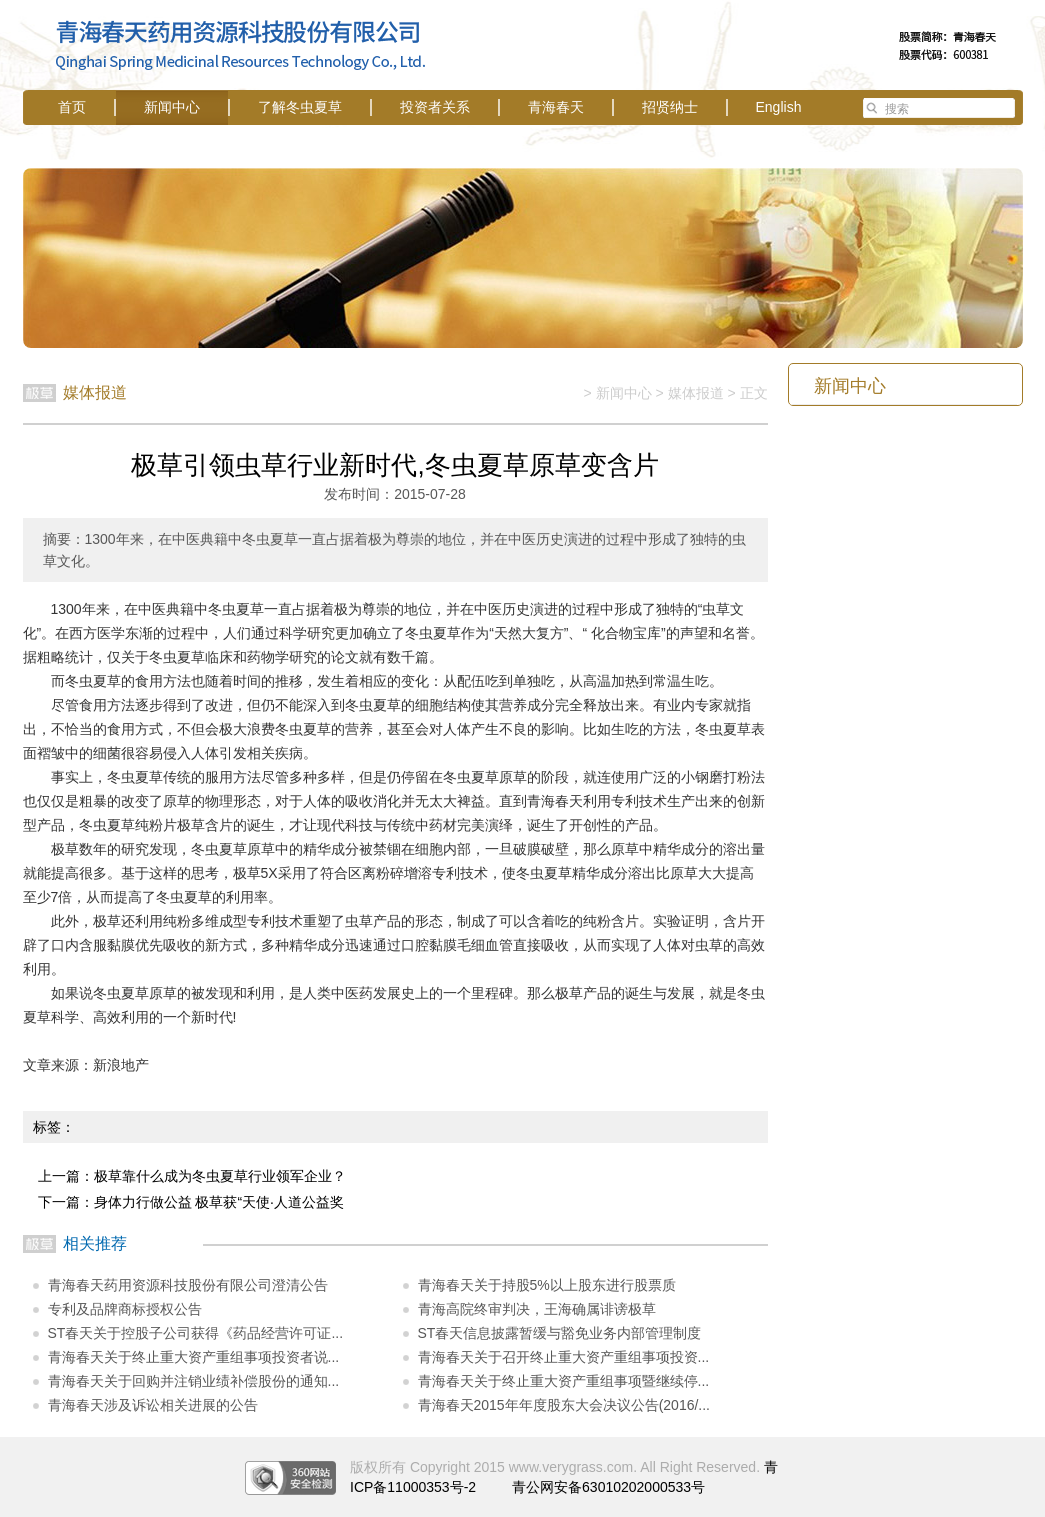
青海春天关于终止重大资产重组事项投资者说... (194, 1357)
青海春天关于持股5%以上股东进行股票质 (547, 1285)
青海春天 (556, 107)
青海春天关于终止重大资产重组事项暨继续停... (564, 1381)
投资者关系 (435, 107)
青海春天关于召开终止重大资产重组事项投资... (564, 1357)
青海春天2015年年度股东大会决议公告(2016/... (564, 1405)
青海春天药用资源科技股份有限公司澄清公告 (188, 1285)
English (779, 107)
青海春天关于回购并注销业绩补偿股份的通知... (194, 1381)
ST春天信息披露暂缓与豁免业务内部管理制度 (560, 1333)
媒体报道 (696, 393)
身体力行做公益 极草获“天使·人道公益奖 (219, 1202)
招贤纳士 (670, 107)
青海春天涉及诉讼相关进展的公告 (153, 1405)
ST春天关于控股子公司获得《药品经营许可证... (196, 1333)
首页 (72, 107)
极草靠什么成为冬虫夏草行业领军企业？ (220, 1176)
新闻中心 (172, 107)
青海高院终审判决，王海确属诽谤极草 (537, 1309)
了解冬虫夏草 (300, 107)
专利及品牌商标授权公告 (125, 1309)
